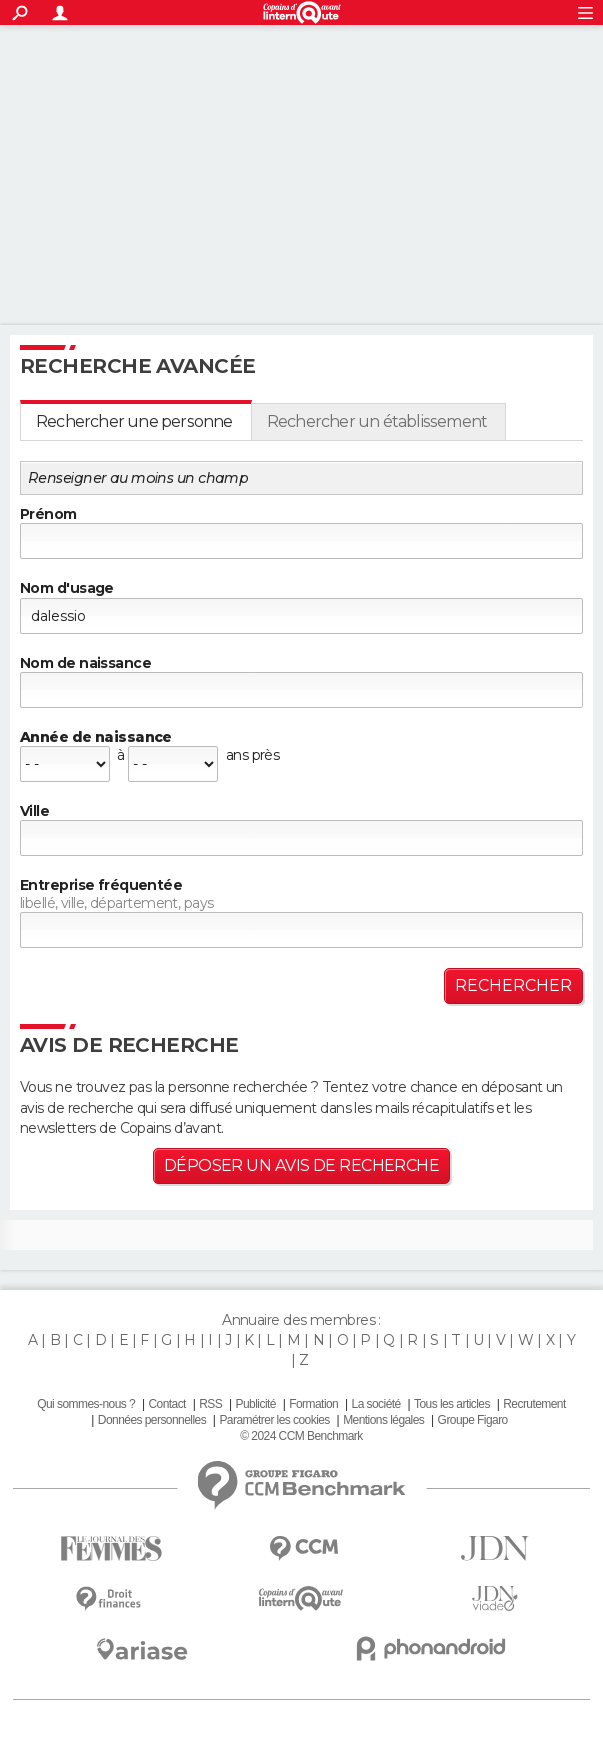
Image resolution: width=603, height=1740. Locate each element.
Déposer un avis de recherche (301, 1165)
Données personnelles (152, 1420)
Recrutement (534, 1404)
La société (376, 1404)
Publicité (256, 1404)
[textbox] (301, 838)
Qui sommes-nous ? (86, 1404)
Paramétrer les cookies (274, 1420)
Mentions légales (383, 1420)
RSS (210, 1404)
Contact (166, 1404)
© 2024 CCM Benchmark (301, 1436)
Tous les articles (452, 1404)
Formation (313, 1404)
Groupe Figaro (473, 1420)
